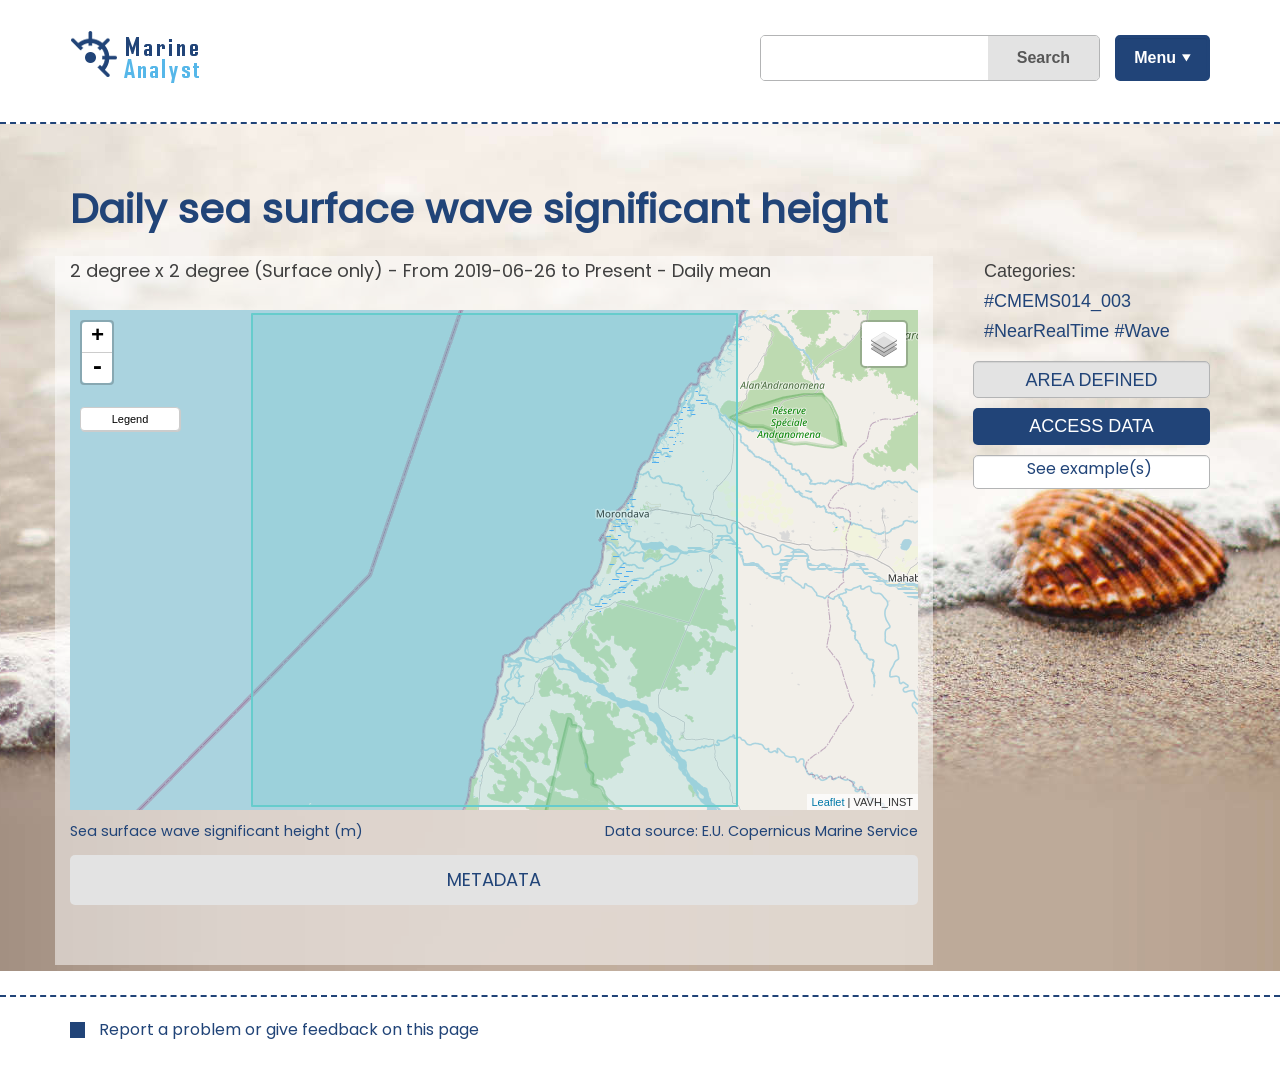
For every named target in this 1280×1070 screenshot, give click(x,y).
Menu (1155, 57)
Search (1043, 57)
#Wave (1141, 331)
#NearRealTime (1046, 331)
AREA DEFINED (1091, 380)
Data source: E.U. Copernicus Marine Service (761, 831)
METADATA (494, 879)
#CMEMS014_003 (1057, 301)
